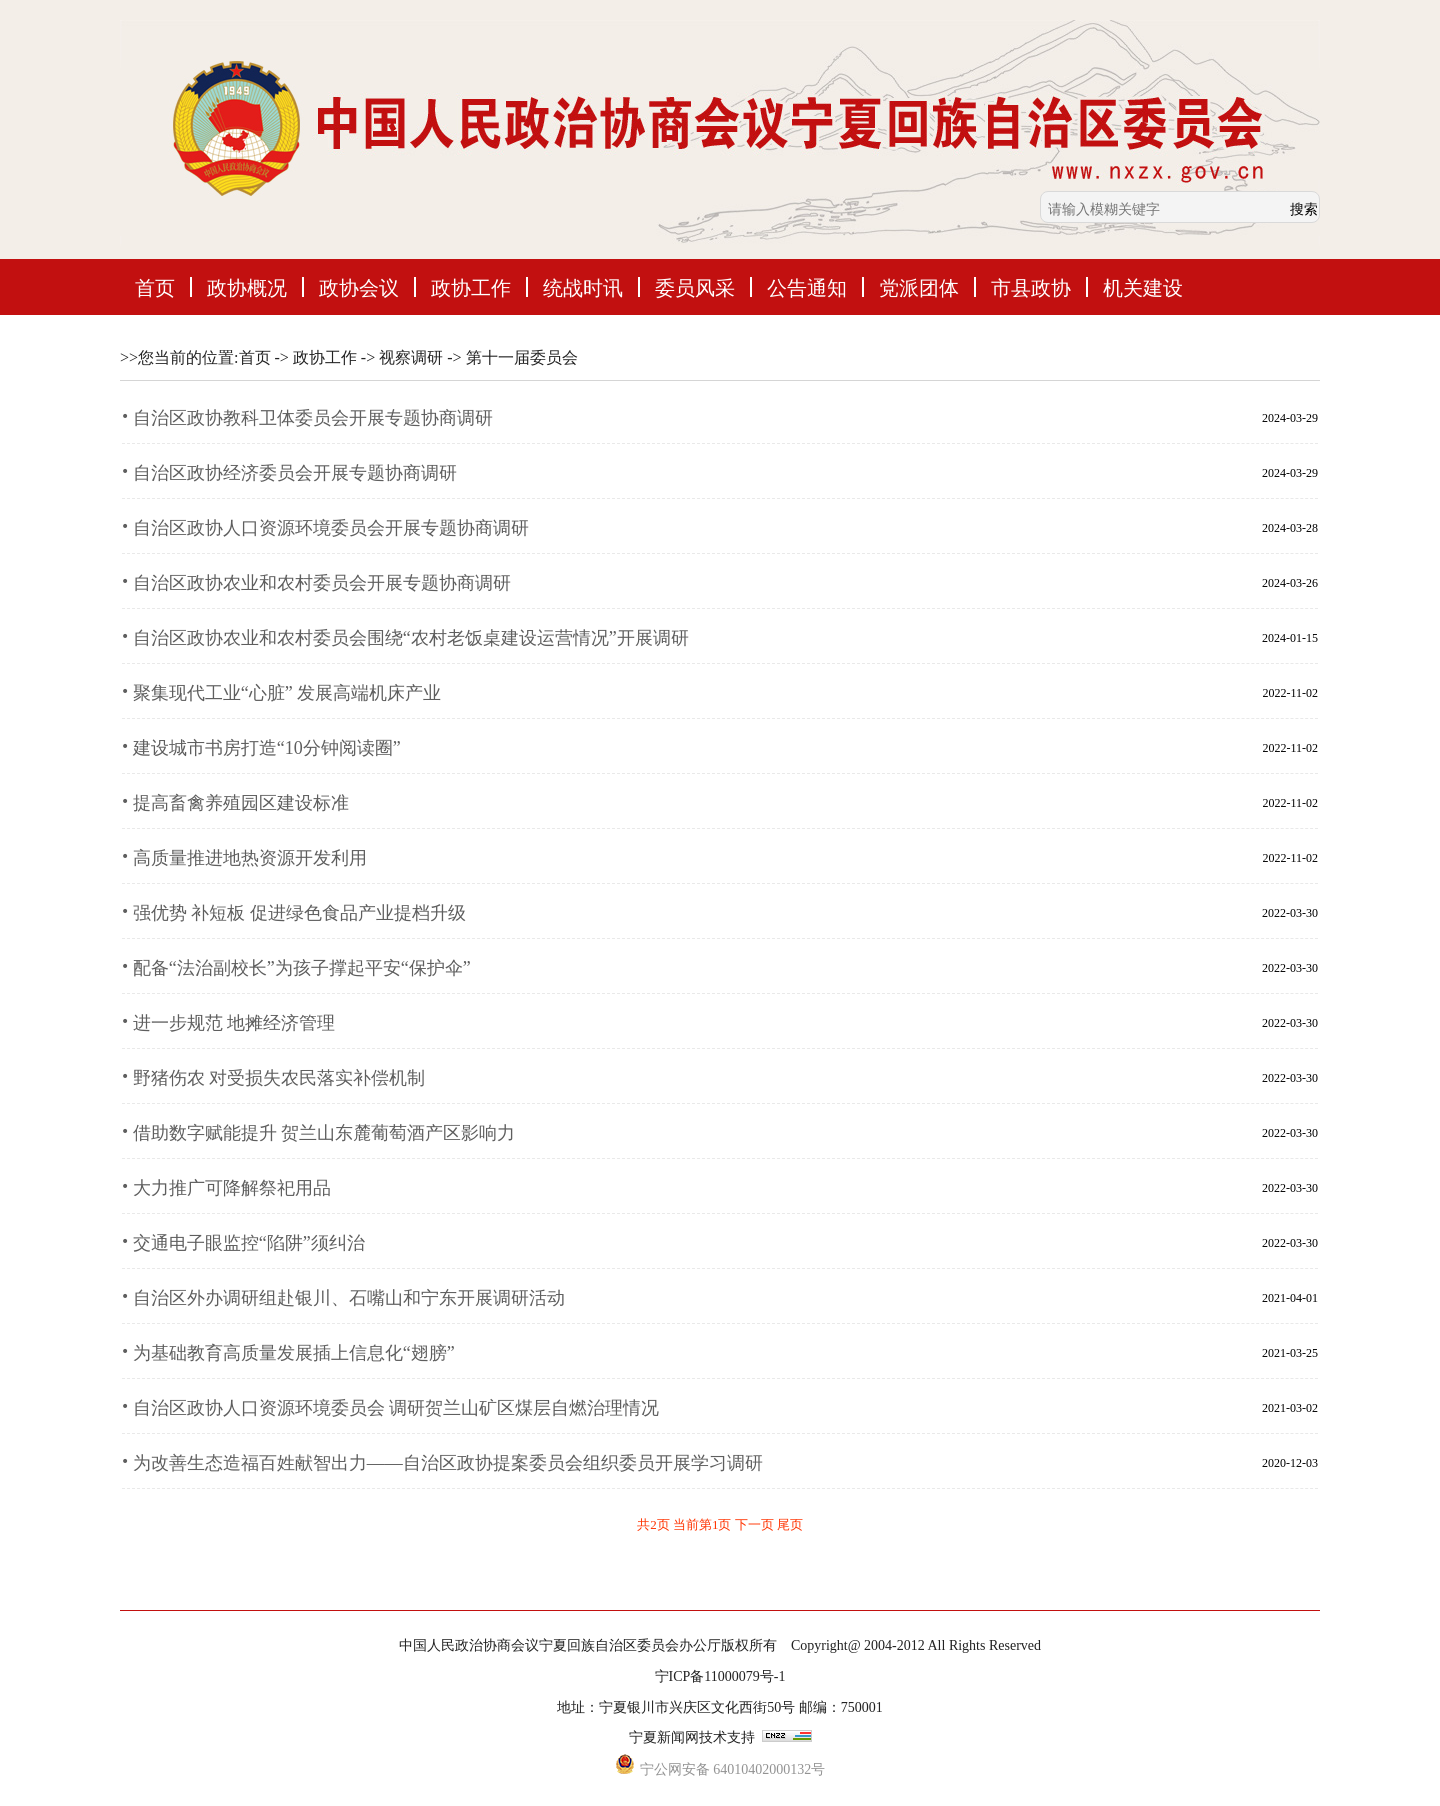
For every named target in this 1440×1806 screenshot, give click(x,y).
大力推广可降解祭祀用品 (232, 1188)
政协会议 (359, 287)
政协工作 (471, 287)
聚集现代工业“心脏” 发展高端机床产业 (287, 693)
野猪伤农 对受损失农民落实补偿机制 (279, 1078)
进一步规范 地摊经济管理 (234, 1023)
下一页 (756, 1524)
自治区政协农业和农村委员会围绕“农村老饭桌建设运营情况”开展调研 (411, 638)
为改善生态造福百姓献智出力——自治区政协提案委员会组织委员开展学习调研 (448, 1463)
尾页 (790, 1524)
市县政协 (1031, 287)
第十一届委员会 (522, 357)
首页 (155, 287)
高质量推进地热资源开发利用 (250, 858)
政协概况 (247, 287)
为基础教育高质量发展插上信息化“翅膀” (294, 1353)
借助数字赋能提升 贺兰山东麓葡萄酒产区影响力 (324, 1133)
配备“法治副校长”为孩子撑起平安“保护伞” (302, 968)
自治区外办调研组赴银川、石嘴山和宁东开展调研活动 (349, 1298)
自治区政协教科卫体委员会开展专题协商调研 (313, 418)
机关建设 (1143, 287)
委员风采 (695, 287)
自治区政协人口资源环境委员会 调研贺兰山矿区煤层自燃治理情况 (396, 1408)
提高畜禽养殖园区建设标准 (241, 803)
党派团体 (919, 287)
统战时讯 (583, 287)
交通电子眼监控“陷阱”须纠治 (249, 1243)
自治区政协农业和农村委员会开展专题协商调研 (322, 583)
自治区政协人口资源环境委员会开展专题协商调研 (331, 528)
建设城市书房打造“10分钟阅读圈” (267, 748)
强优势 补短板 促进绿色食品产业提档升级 (299, 913)
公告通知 (807, 287)
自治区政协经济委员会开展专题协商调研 (295, 473)
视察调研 (411, 357)
